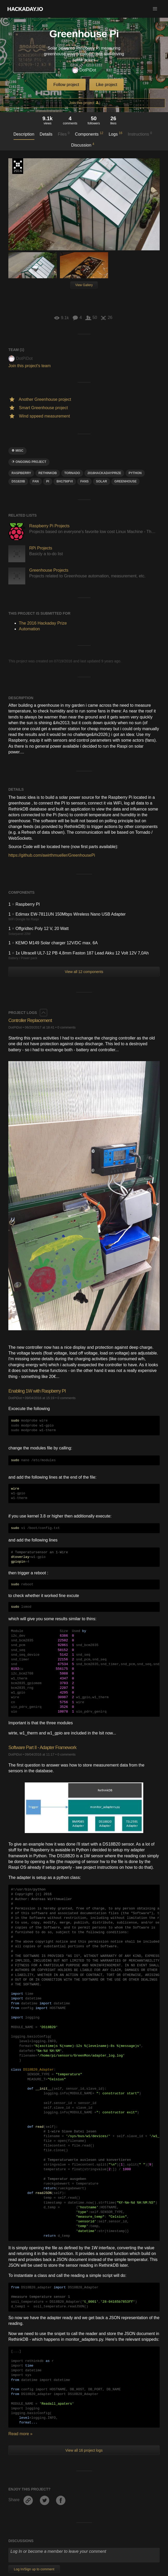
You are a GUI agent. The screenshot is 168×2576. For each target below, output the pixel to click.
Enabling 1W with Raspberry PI (37, 1391)
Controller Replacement (30, 1020)
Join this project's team (29, 366)
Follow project (66, 84)
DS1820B (18, 481)
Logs (115, 133)
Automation (29, 629)
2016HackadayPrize (104, 473)
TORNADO (72, 473)
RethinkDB (48, 473)
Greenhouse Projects (48, 570)
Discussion (82, 144)
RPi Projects (40, 548)
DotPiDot (84, 70)
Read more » (20, 2434)
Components (89, 133)
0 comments (67, 1027)
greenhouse (125, 481)
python (135, 473)
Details (46, 134)
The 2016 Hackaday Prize (17, 166)
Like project (106, 84)
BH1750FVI (65, 481)
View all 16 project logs (84, 2450)
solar (101, 481)
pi (47, 481)
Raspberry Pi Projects (49, 526)
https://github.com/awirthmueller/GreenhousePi (51, 855)
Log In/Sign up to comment (34, 2569)
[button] (155, 9)
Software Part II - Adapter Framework (42, 1747)
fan (36, 481)
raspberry (21, 473)
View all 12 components (84, 972)
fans (84, 481)
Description (24, 134)
